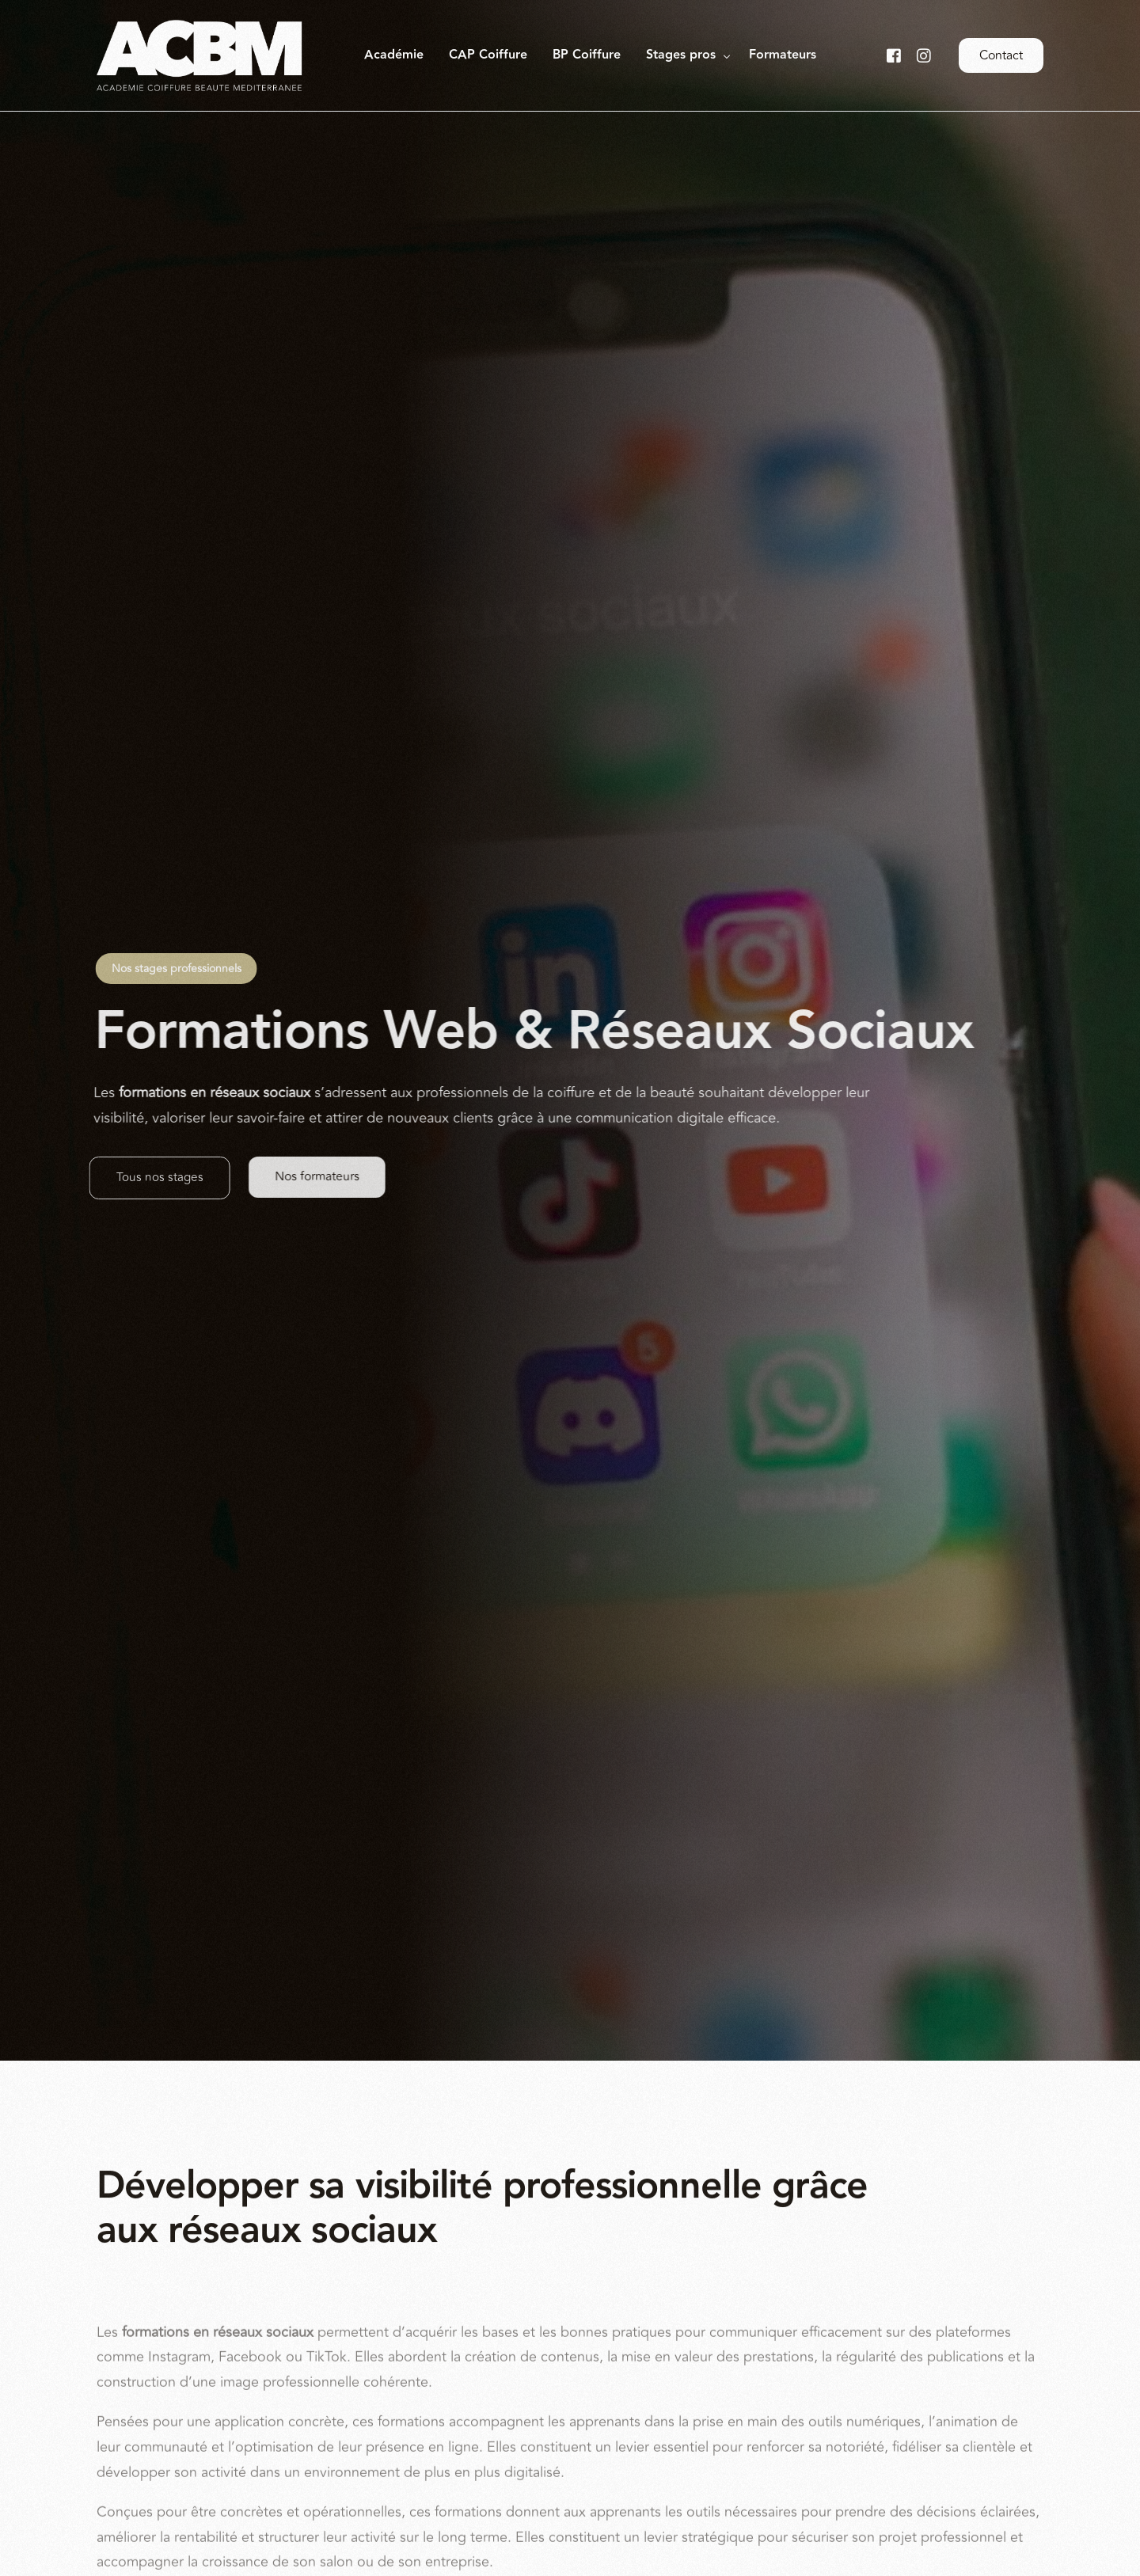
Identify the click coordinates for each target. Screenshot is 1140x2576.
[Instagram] (924, 54)
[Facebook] (894, 54)
